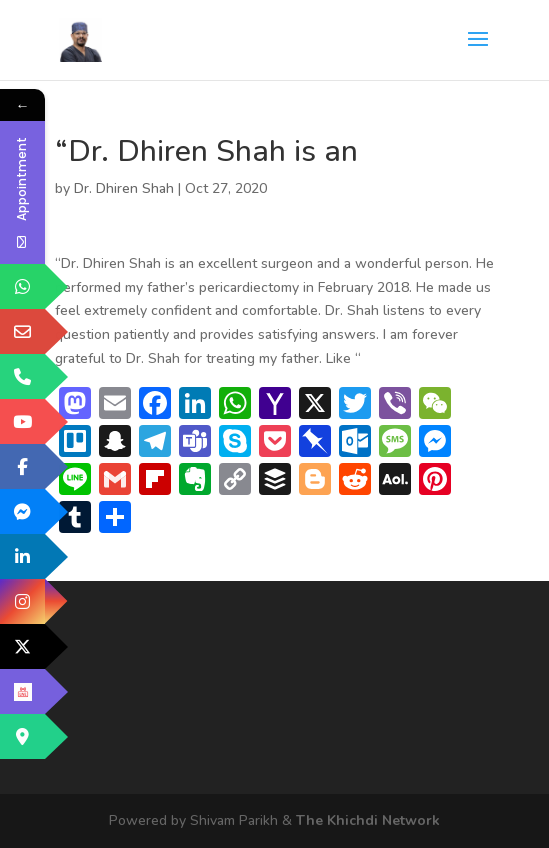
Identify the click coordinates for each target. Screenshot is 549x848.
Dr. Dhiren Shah (124, 188)
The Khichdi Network (368, 820)
